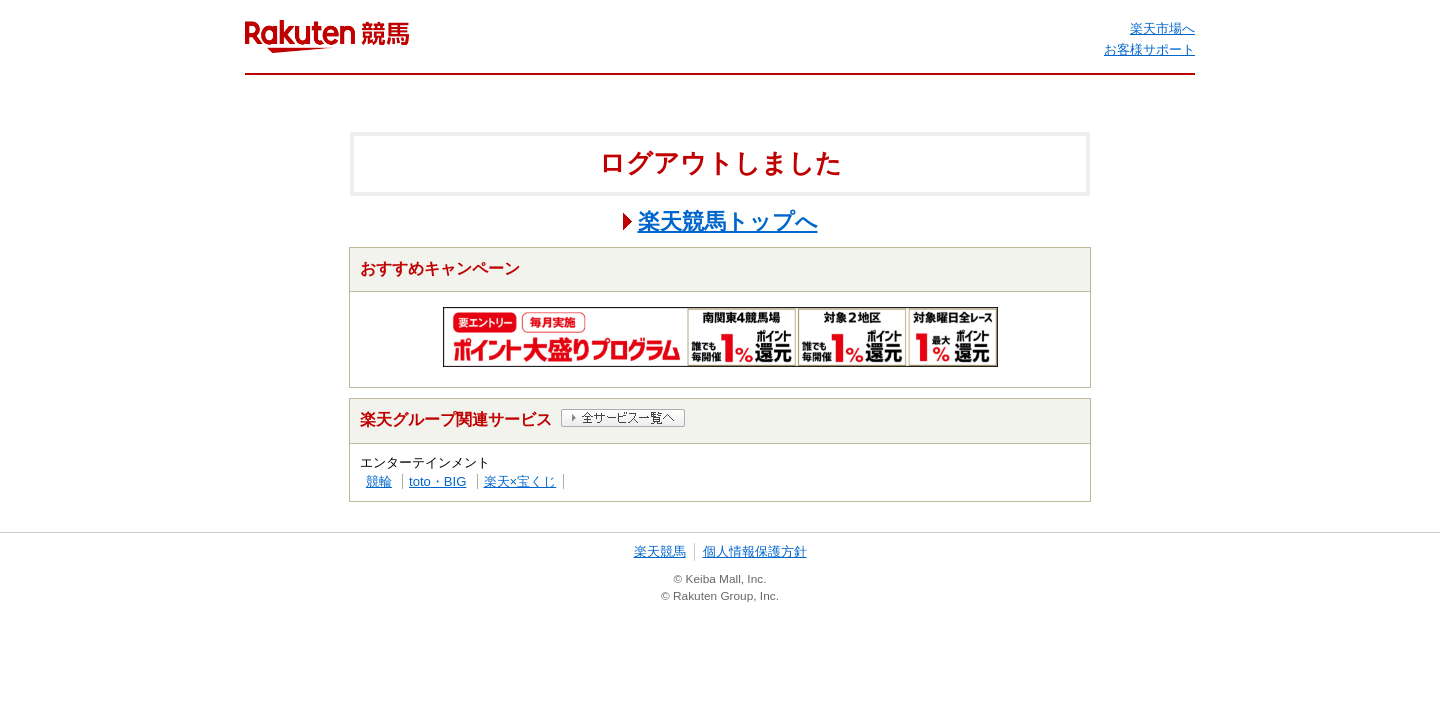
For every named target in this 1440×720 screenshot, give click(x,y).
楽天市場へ (1162, 28)
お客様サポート (1149, 49)
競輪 (379, 481)
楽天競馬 (660, 551)
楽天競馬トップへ (728, 221)
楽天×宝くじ (520, 481)
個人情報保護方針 (755, 551)
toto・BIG (437, 481)
